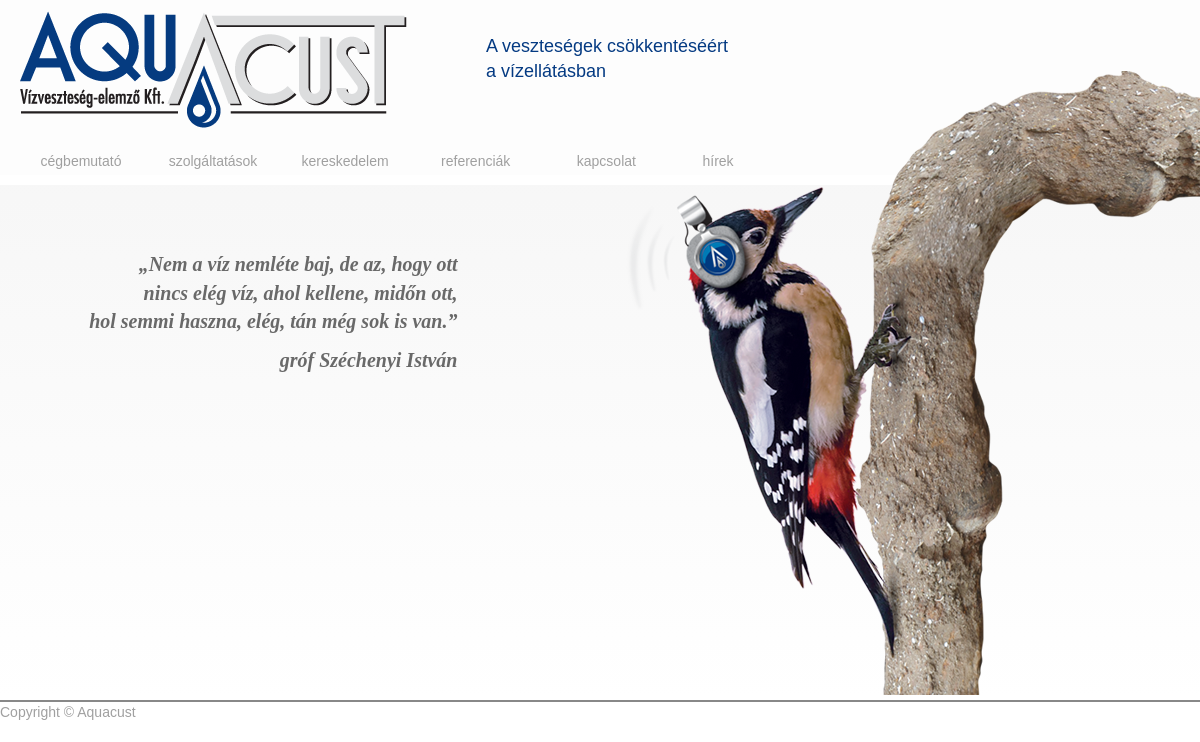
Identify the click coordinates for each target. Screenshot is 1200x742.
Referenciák (475, 161)
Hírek (717, 161)
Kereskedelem (344, 161)
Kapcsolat (606, 161)
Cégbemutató (81, 161)
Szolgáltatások (213, 161)
